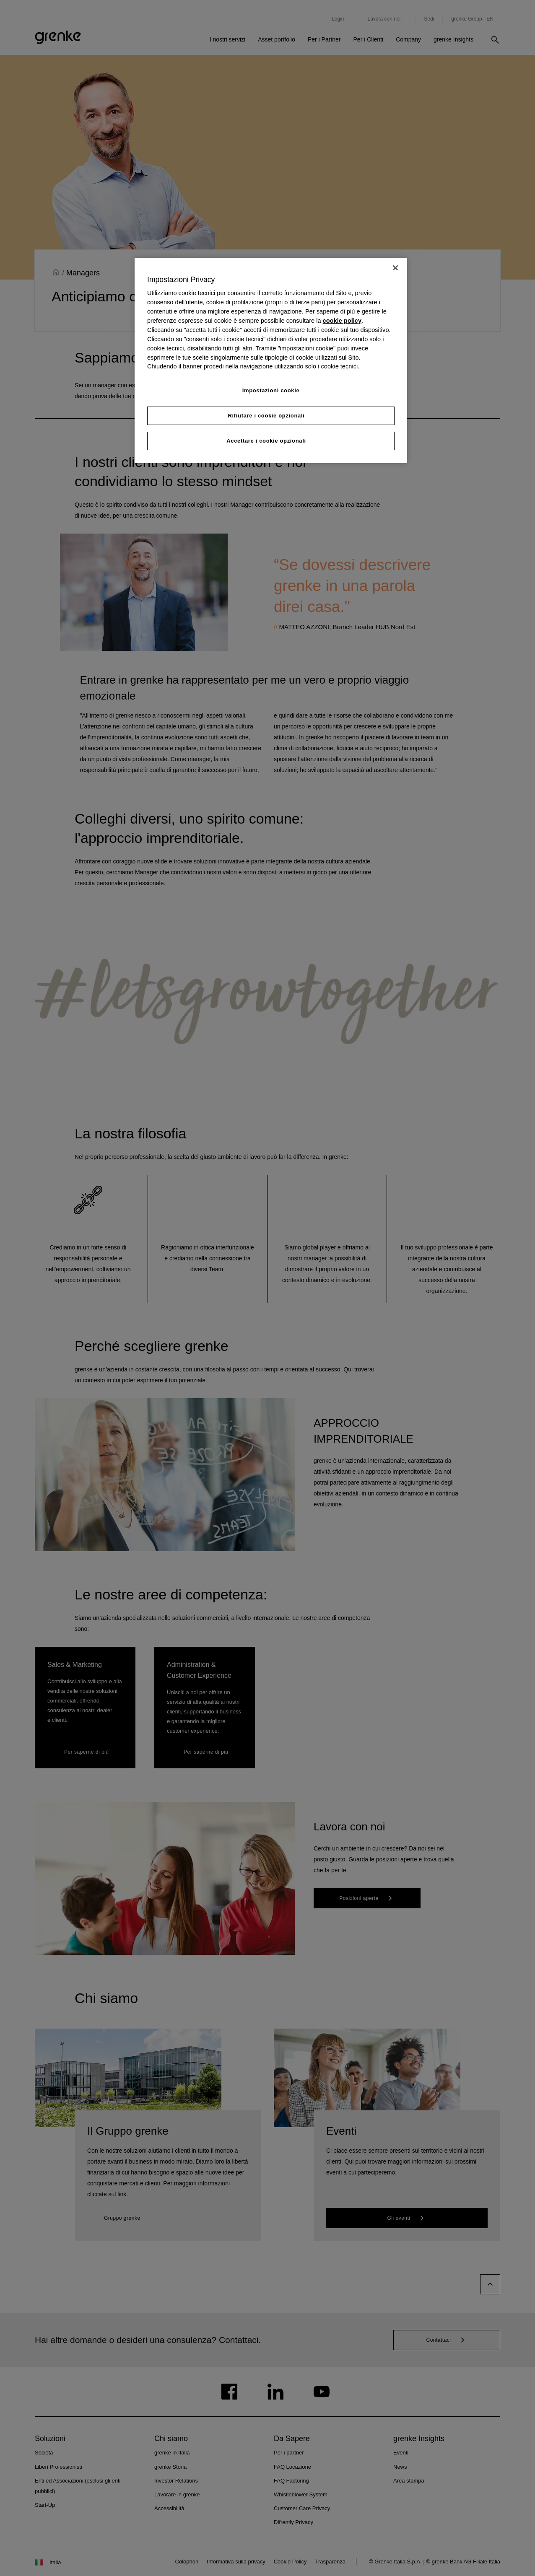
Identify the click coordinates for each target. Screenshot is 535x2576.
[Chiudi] (395, 268)
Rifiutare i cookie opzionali (266, 415)
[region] (271, 360)
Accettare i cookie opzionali (266, 441)
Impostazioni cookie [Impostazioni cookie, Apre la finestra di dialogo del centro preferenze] (271, 390)
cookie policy (342, 320)
